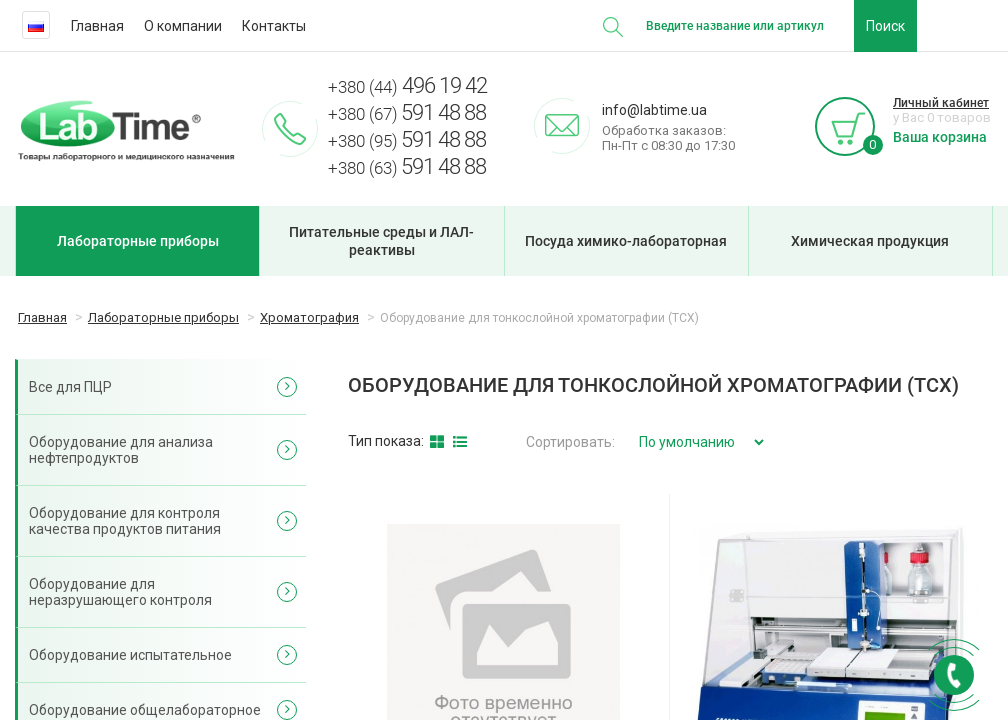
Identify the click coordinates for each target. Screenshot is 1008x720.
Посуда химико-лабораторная (626, 241)
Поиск (885, 26)
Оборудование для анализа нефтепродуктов (121, 450)
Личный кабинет (941, 103)
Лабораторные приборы (138, 241)
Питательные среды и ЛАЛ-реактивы (381, 241)
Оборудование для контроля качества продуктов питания (125, 521)
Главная (97, 26)
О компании (183, 26)
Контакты (274, 26)
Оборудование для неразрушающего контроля (120, 592)
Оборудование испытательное (130, 655)
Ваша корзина (940, 137)
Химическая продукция (870, 241)
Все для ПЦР (70, 387)
